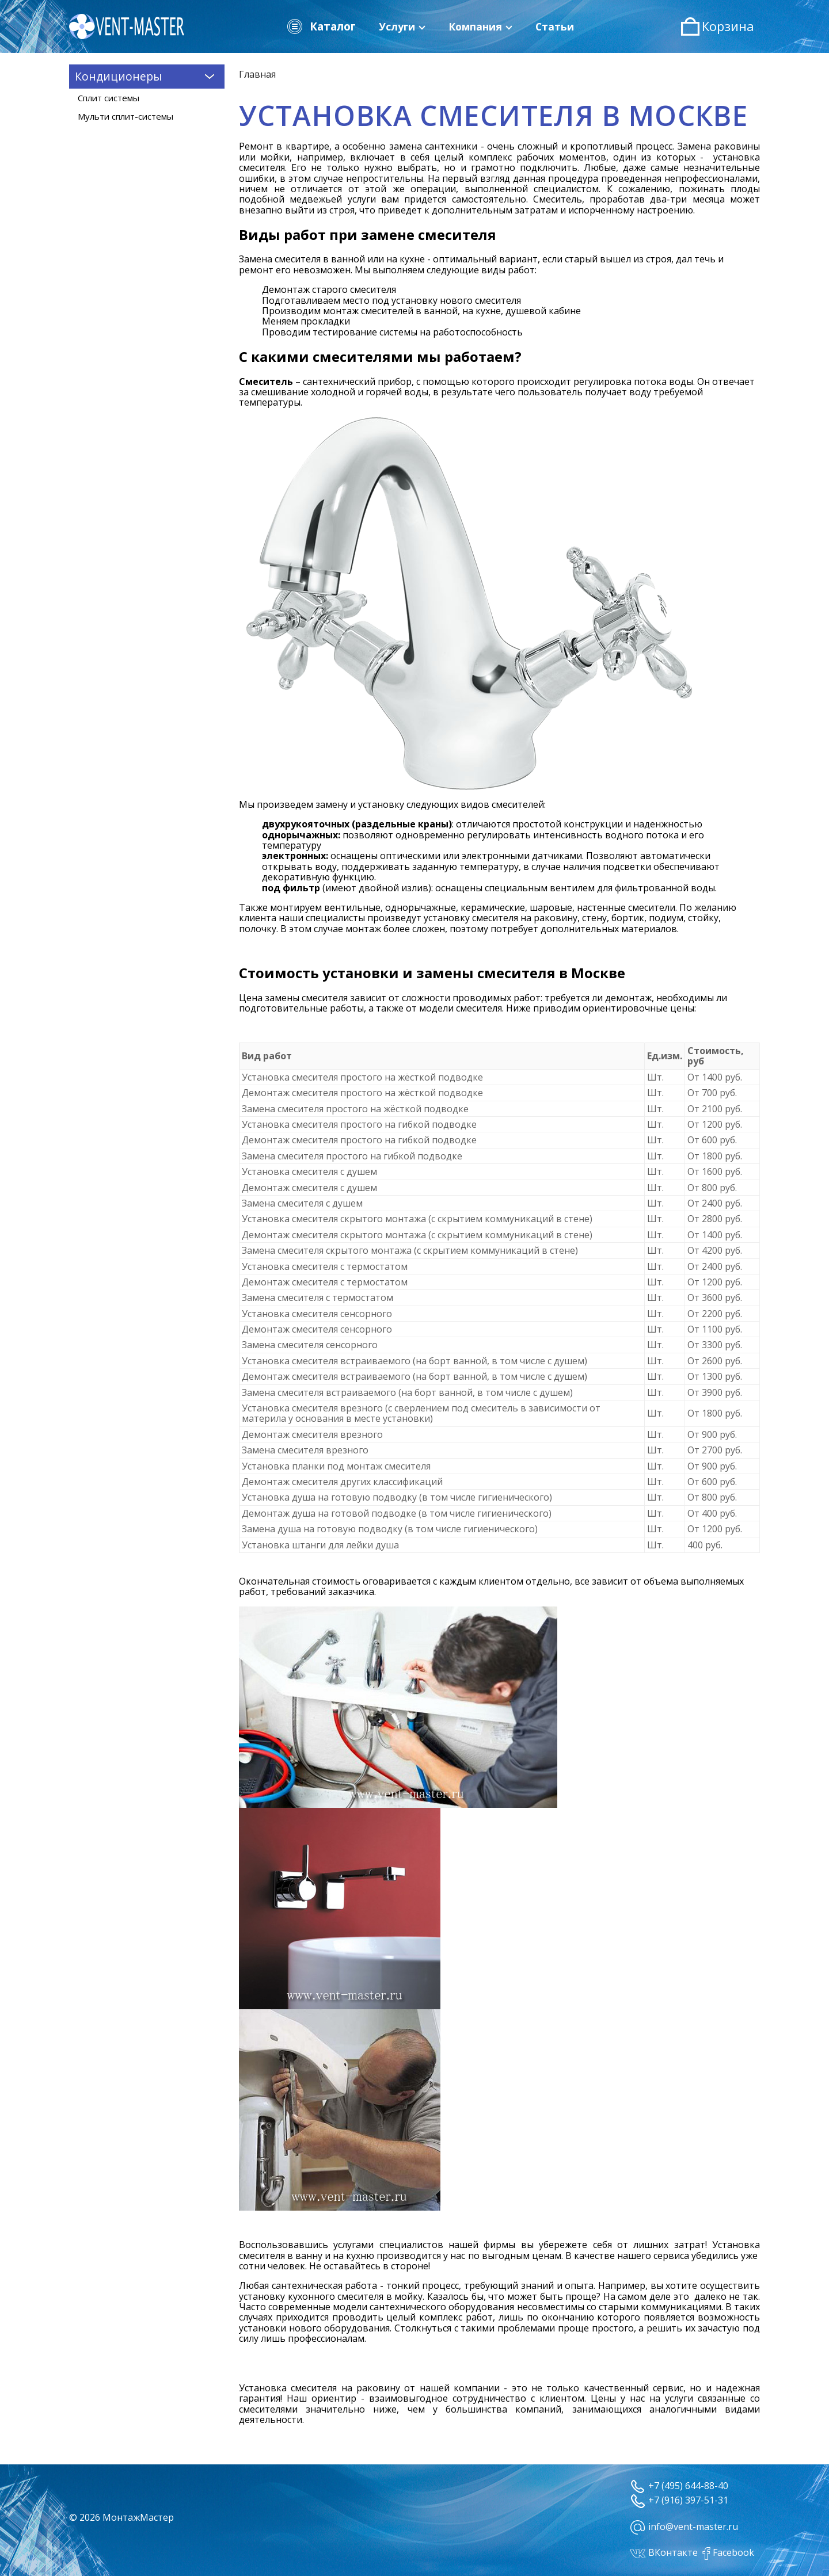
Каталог (321, 26)
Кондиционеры (147, 75)
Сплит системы (108, 98)
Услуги (402, 26)
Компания (480, 26)
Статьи (554, 26)
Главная (257, 74)
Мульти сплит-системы (125, 116)
